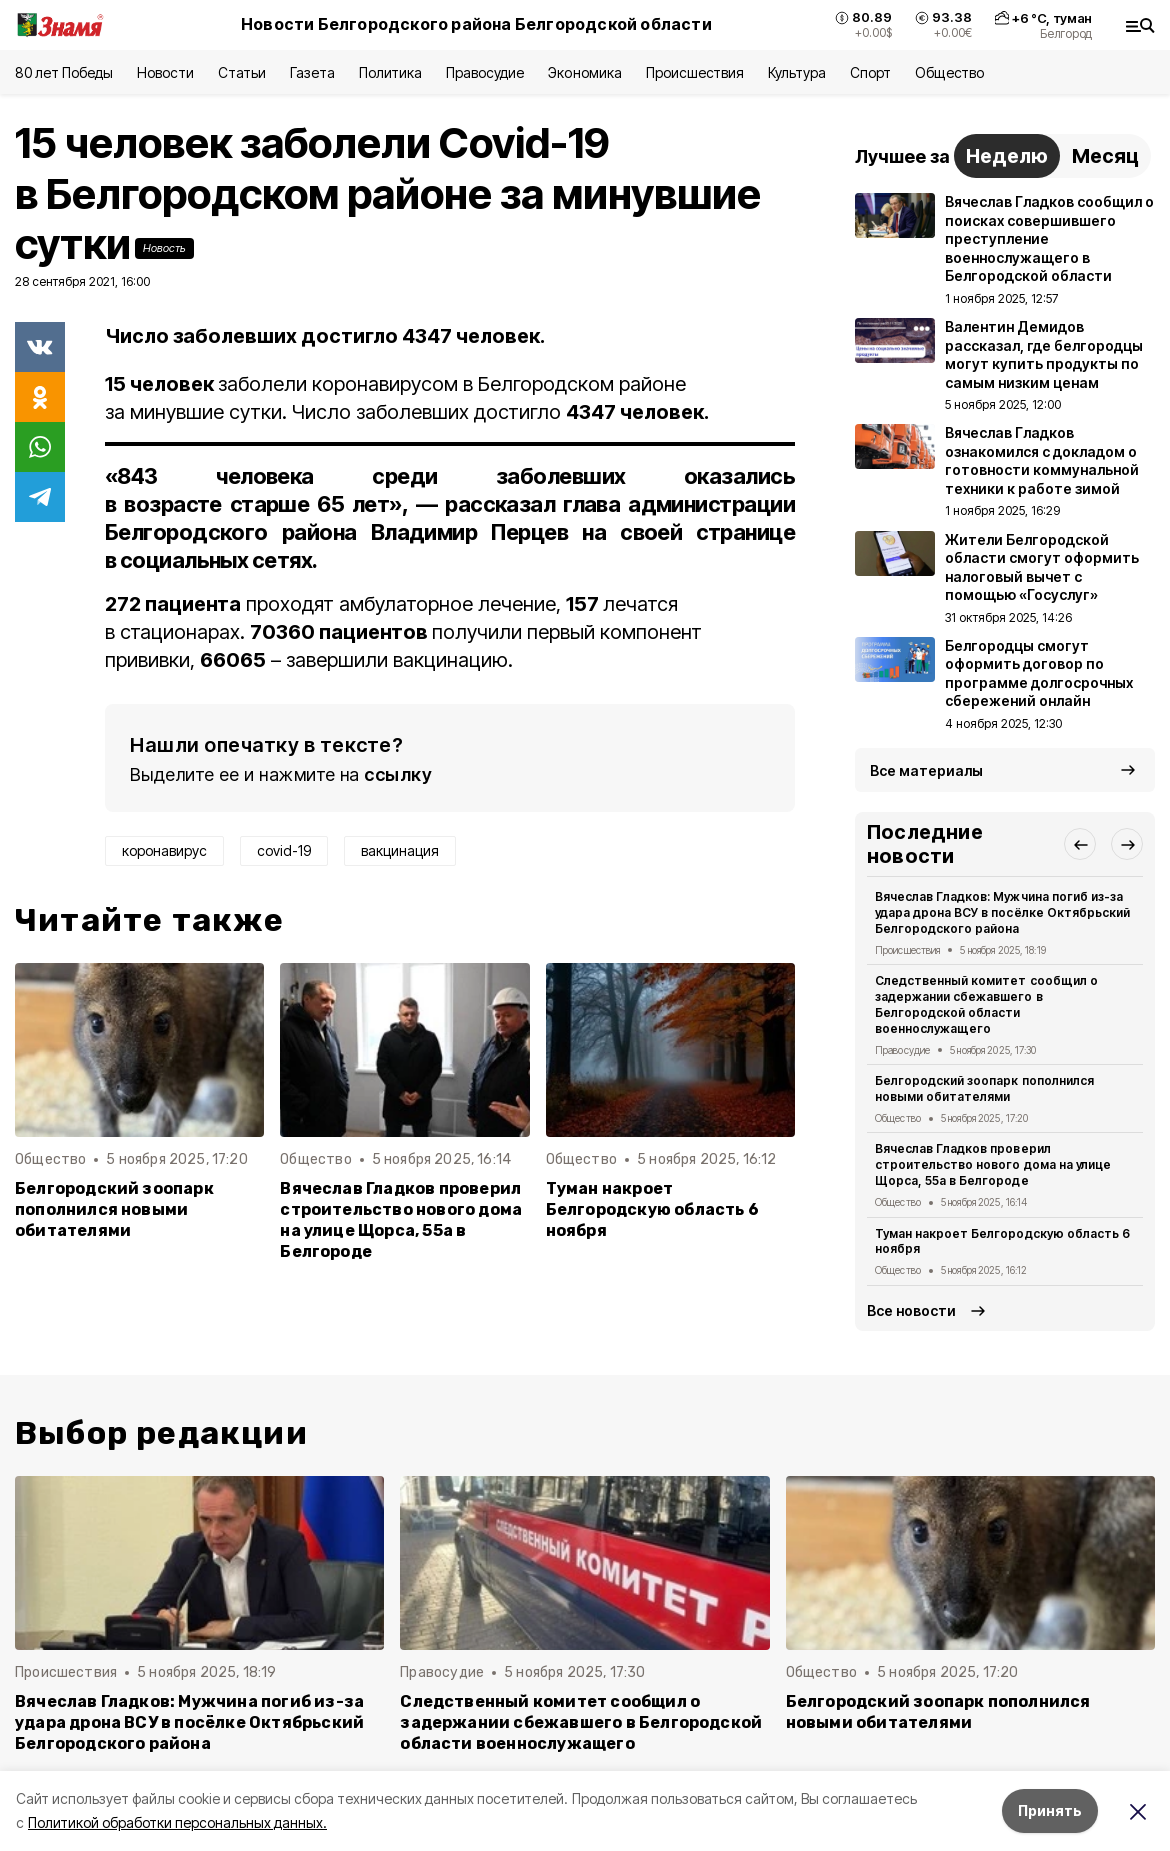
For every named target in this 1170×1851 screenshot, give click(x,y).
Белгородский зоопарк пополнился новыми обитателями (114, 1209)
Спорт (870, 72)
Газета (312, 72)
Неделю (1007, 156)
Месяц (1105, 156)
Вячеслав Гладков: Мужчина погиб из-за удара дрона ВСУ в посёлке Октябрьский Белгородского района (1002, 912)
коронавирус (164, 850)
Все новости (911, 1310)
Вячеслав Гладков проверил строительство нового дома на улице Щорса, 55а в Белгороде (401, 1220)
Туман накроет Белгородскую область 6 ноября (652, 1209)
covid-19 (284, 850)
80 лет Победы (64, 72)
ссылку (398, 774)
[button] (1080, 844)
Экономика (584, 72)
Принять (1050, 1810)
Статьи (242, 72)
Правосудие (485, 72)
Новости (165, 72)
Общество (949, 72)
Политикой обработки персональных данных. (177, 1822)
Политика (390, 72)
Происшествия (695, 72)
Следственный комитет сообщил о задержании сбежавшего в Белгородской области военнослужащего (986, 1004)
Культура (797, 72)
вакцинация (400, 850)
